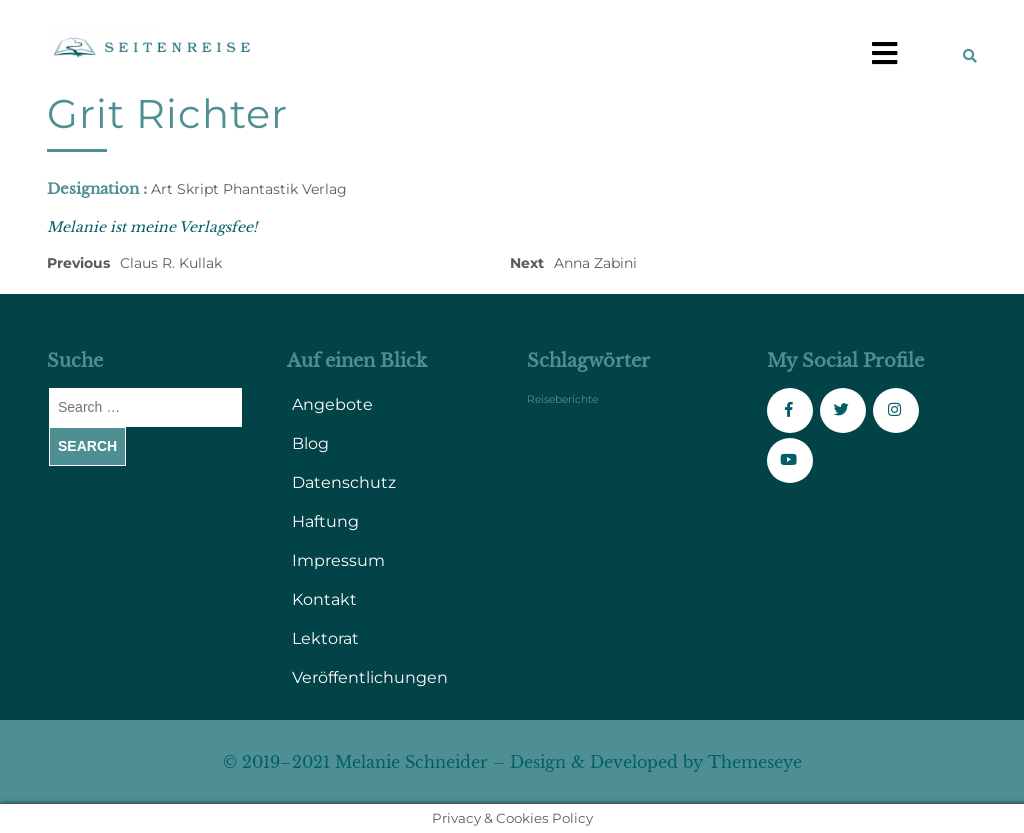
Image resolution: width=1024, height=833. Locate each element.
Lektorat (325, 638)
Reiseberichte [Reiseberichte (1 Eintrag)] (562, 399)
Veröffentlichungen (370, 677)
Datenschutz (344, 482)
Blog (310, 443)
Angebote (332, 404)
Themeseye (752, 762)
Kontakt (324, 599)
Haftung (325, 521)
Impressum (338, 560)
